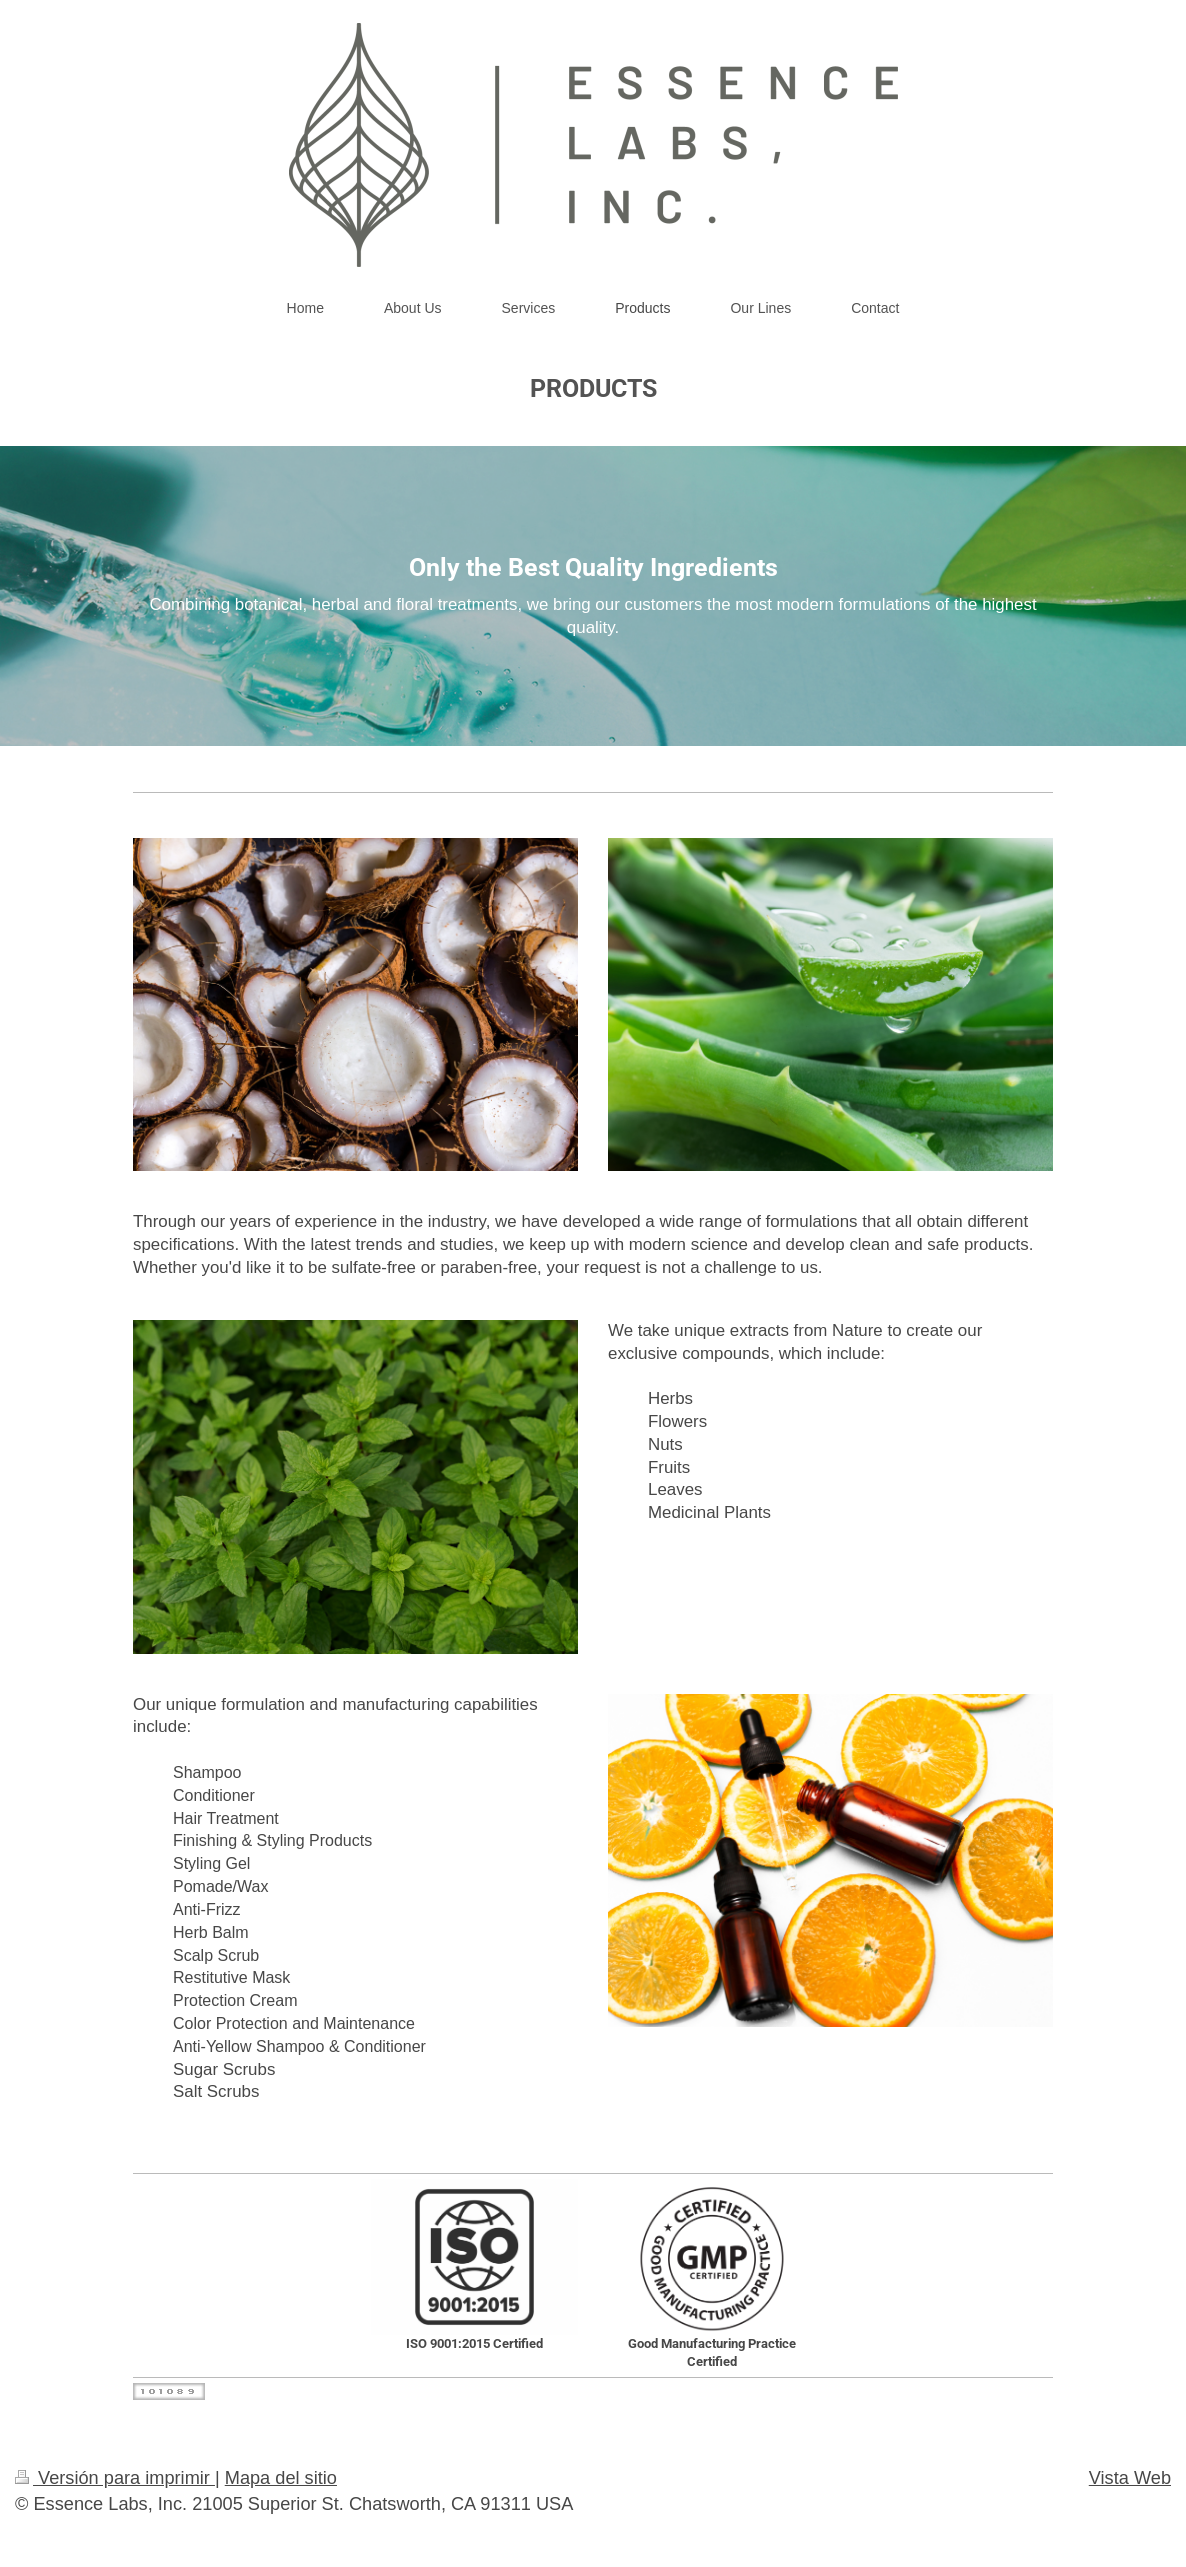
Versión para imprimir (115, 2478)
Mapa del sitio (281, 2478)
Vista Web (1130, 2478)
